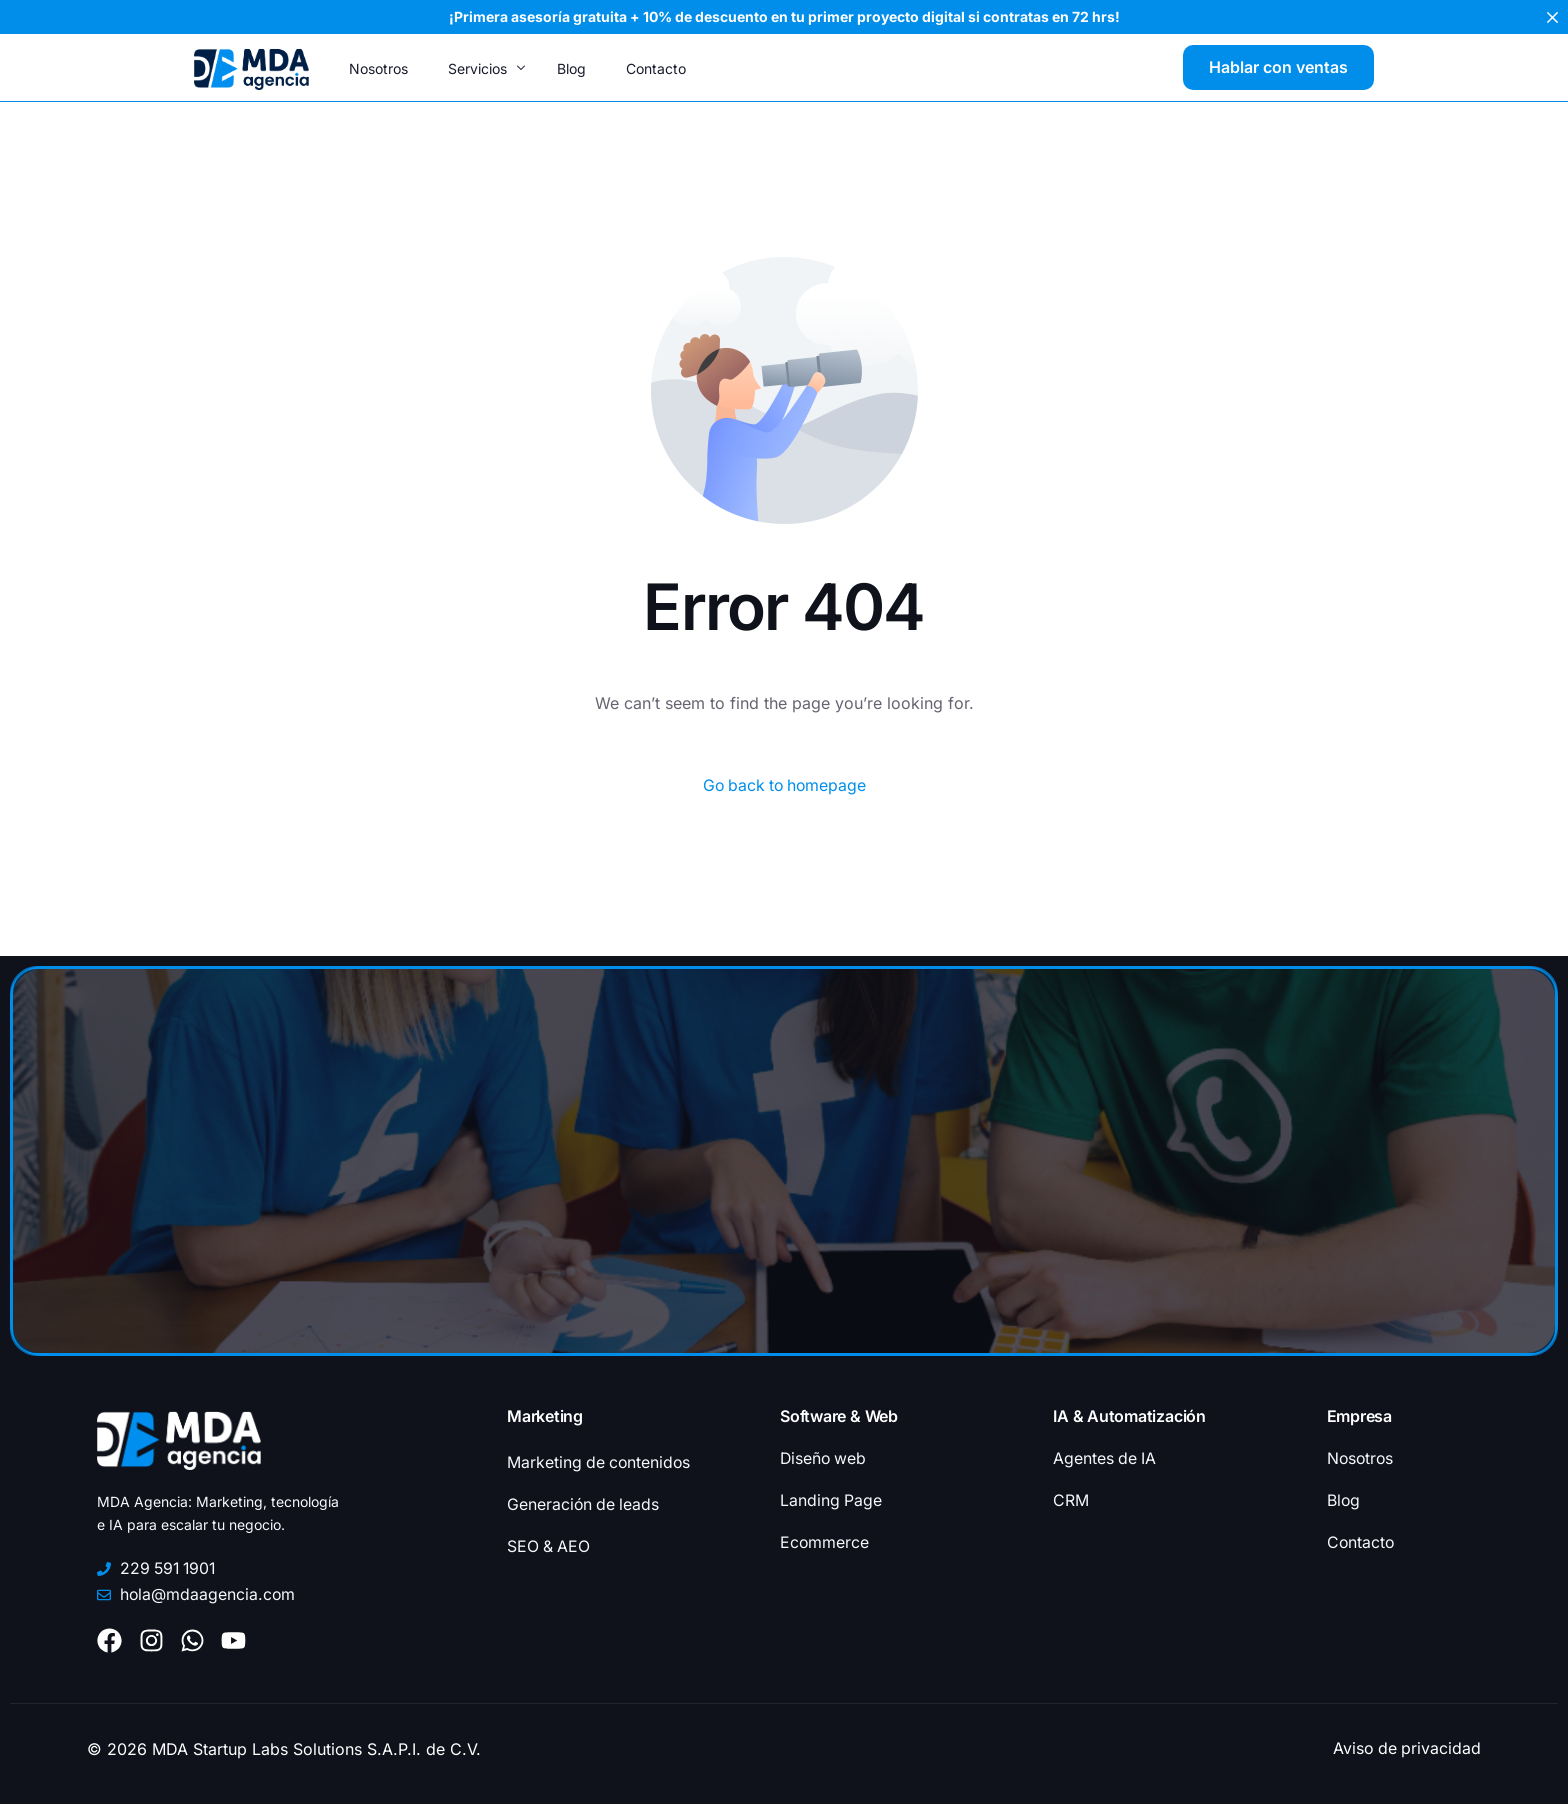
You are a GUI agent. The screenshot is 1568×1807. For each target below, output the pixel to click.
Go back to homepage (784, 786)
